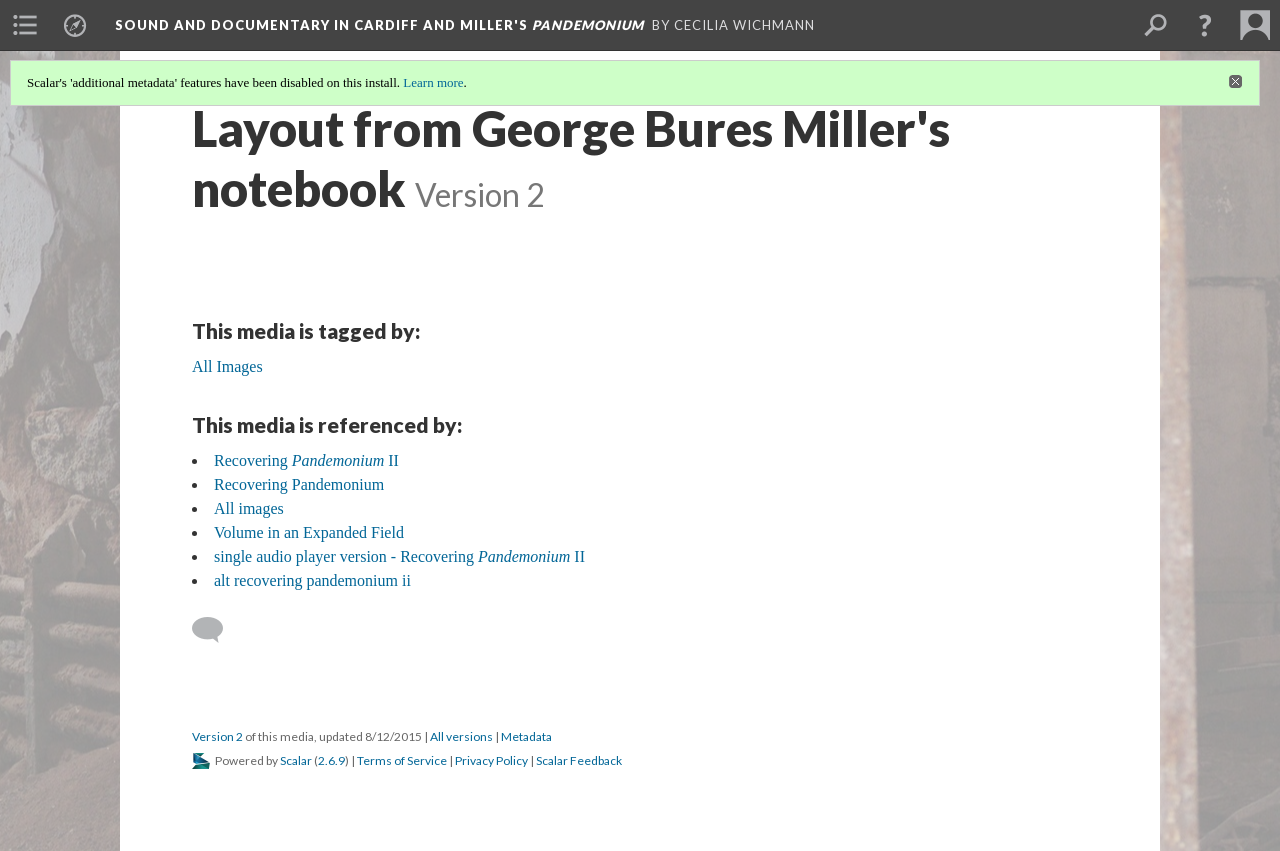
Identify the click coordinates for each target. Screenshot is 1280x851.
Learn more (433, 82)
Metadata (526, 736)
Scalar (296, 760)
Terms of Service (402, 760)
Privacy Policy (491, 760)
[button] (1205, 25)
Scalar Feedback (579, 760)
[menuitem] (25, 25)
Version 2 (217, 736)
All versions (461, 736)
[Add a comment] (216, 630)
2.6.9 (331, 760)
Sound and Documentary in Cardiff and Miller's (379, 25)
